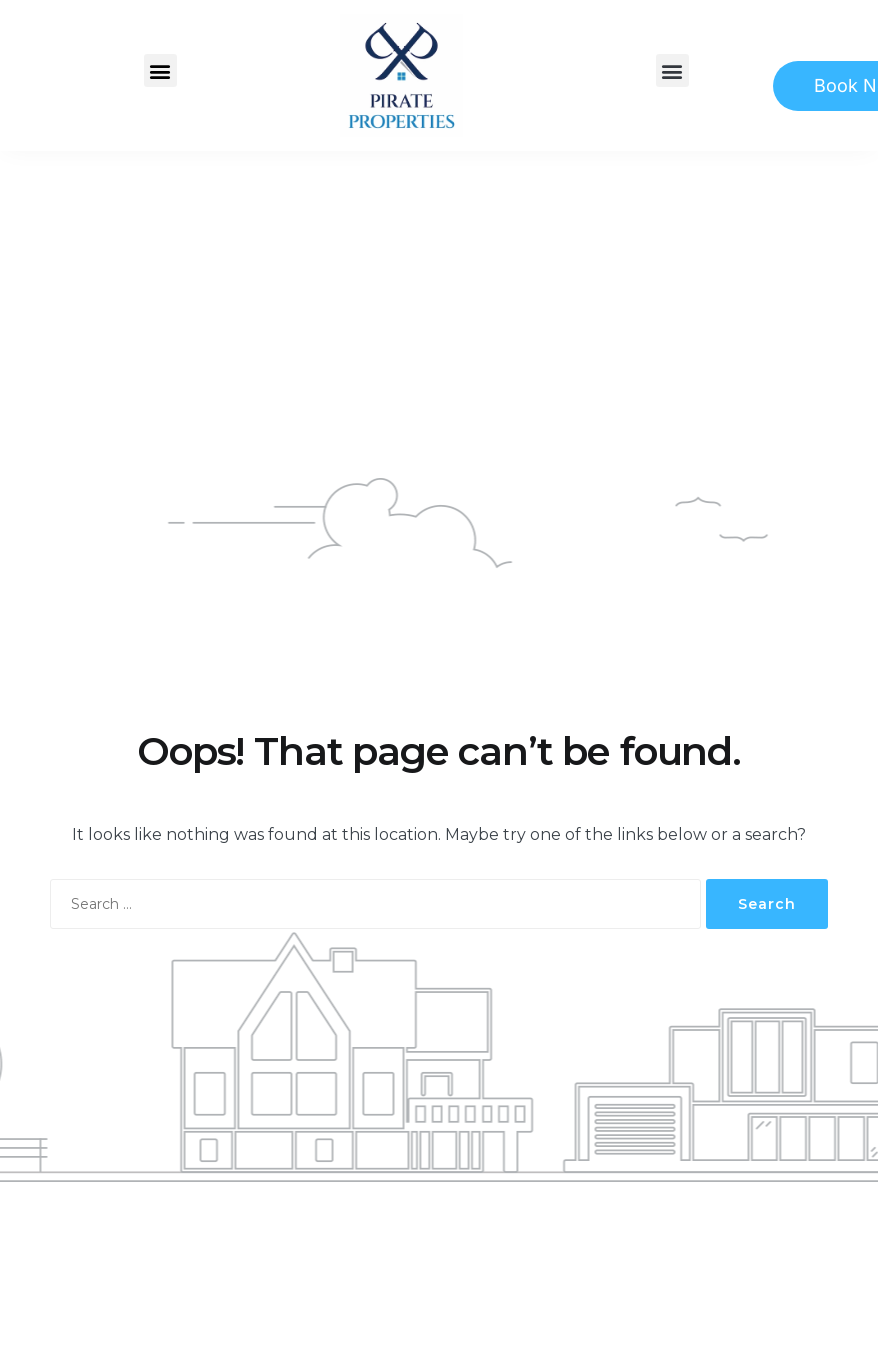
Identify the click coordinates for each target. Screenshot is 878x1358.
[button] (160, 70)
